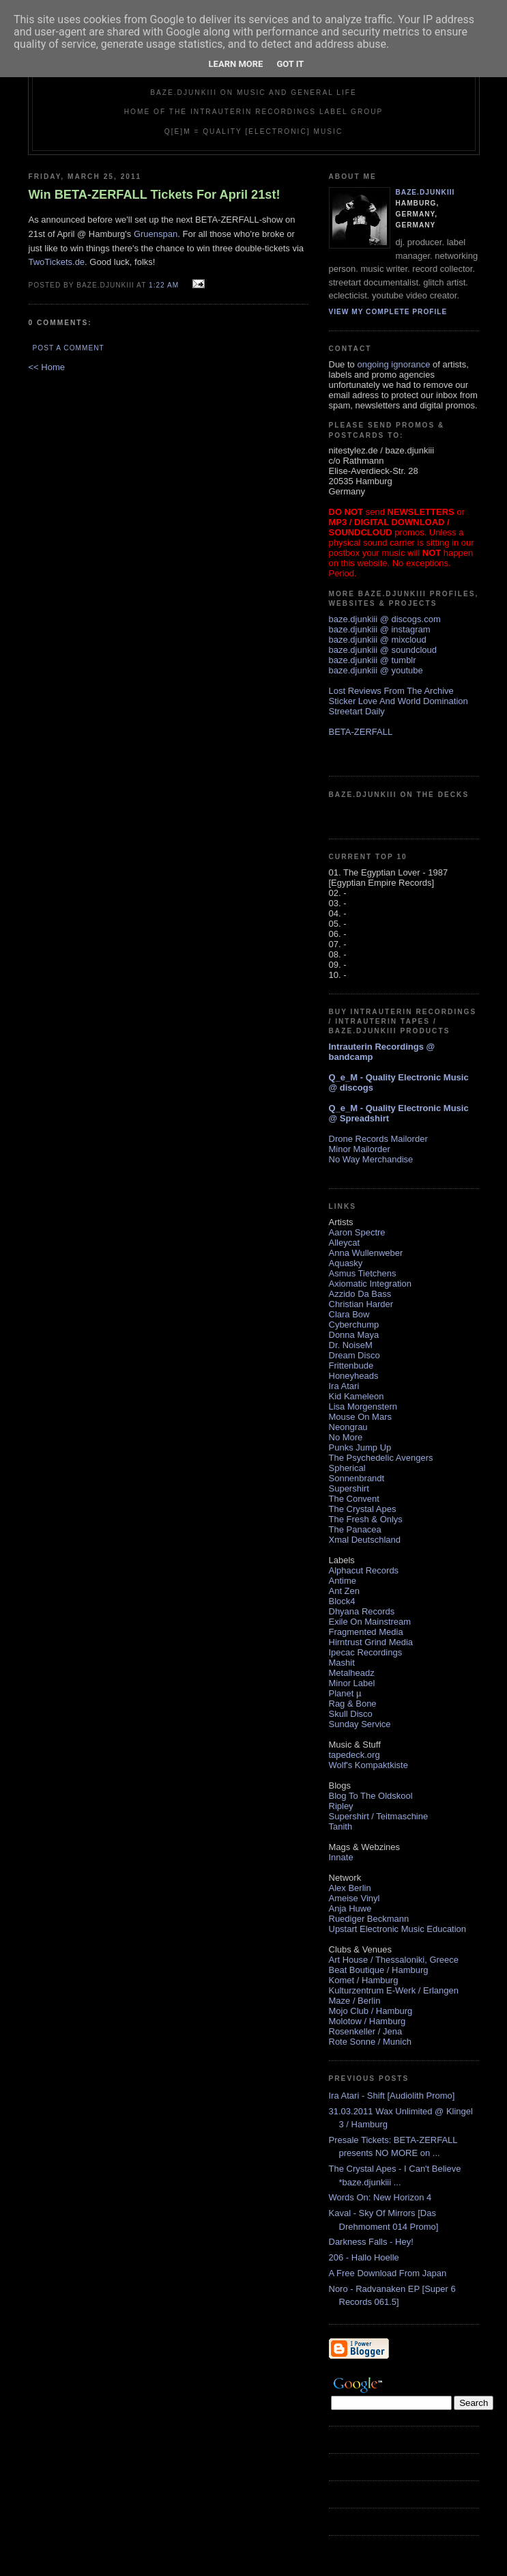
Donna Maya (354, 1335)
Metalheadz (352, 1673)
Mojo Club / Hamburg (371, 2011)
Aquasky (346, 1263)
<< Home (47, 367)
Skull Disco (351, 1714)
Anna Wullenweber (366, 1253)
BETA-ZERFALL (361, 732)
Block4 (342, 1601)
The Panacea (355, 1529)
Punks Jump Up (360, 1447)
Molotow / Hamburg (367, 2021)
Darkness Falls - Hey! (371, 2242)
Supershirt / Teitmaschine (379, 1816)
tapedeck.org (354, 1755)
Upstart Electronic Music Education (398, 1929)
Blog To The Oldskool (371, 1796)
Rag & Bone (353, 1703)
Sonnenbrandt (357, 1478)
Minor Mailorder (359, 1149)
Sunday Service (360, 1724)
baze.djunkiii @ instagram (380, 629)
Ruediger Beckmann (369, 1919)
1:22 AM (164, 285)
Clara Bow (349, 1314)
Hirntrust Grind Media (371, 1642)
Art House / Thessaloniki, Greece (394, 1960)
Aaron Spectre (357, 1232)
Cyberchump (354, 1324)
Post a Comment (68, 348)
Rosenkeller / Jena (366, 2031)
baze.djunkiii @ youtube (376, 670)
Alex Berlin (350, 1888)
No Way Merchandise (371, 1159)
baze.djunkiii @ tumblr (372, 660)
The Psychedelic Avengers (381, 1458)
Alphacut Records (364, 1570)
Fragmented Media (366, 1632)
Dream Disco (354, 1355)
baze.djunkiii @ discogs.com (385, 619)
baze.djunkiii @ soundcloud (383, 650)
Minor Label (352, 1683)
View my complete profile (388, 312)
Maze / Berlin (355, 2001)
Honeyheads (354, 1376)
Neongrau (348, 1427)
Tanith (341, 1826)
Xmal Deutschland (365, 1540)
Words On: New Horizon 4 (380, 2197)
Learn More (236, 64)
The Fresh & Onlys (366, 1519)
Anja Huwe (350, 1908)
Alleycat (344, 1242)
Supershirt (349, 1488)
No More (346, 1437)
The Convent (354, 1499)
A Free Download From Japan (388, 2273)
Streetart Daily (357, 711)
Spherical (347, 1468)
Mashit (342, 1662)
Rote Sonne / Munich (370, 2041)
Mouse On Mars (360, 1417)
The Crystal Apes (362, 1509)
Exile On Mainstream (370, 1621)
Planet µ (345, 1693)
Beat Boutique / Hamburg (379, 1970)
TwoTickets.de (57, 262)
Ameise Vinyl (354, 1898)
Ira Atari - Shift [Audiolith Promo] (392, 2095)
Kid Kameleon (356, 1396)
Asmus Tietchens (362, 1273)
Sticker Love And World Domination (398, 701)
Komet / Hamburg (364, 1980)
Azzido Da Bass (360, 1294)
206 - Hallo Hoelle (364, 2257)
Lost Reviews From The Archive (391, 691)
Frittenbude (351, 1365)
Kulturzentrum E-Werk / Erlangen (394, 1990)
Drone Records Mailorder (378, 1139)
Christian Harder (361, 1304)
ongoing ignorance (393, 364)
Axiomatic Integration (370, 1283)
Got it (290, 64)
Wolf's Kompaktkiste (368, 1765)
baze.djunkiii (425, 192)
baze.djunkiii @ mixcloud (377, 639)
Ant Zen (344, 1591)
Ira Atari (344, 1386)
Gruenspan (155, 234)
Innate (341, 1857)
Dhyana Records (362, 1611)
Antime (342, 1581)
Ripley (341, 1806)
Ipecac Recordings (366, 1652)
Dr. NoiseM (351, 1345)
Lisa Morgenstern (363, 1406)
